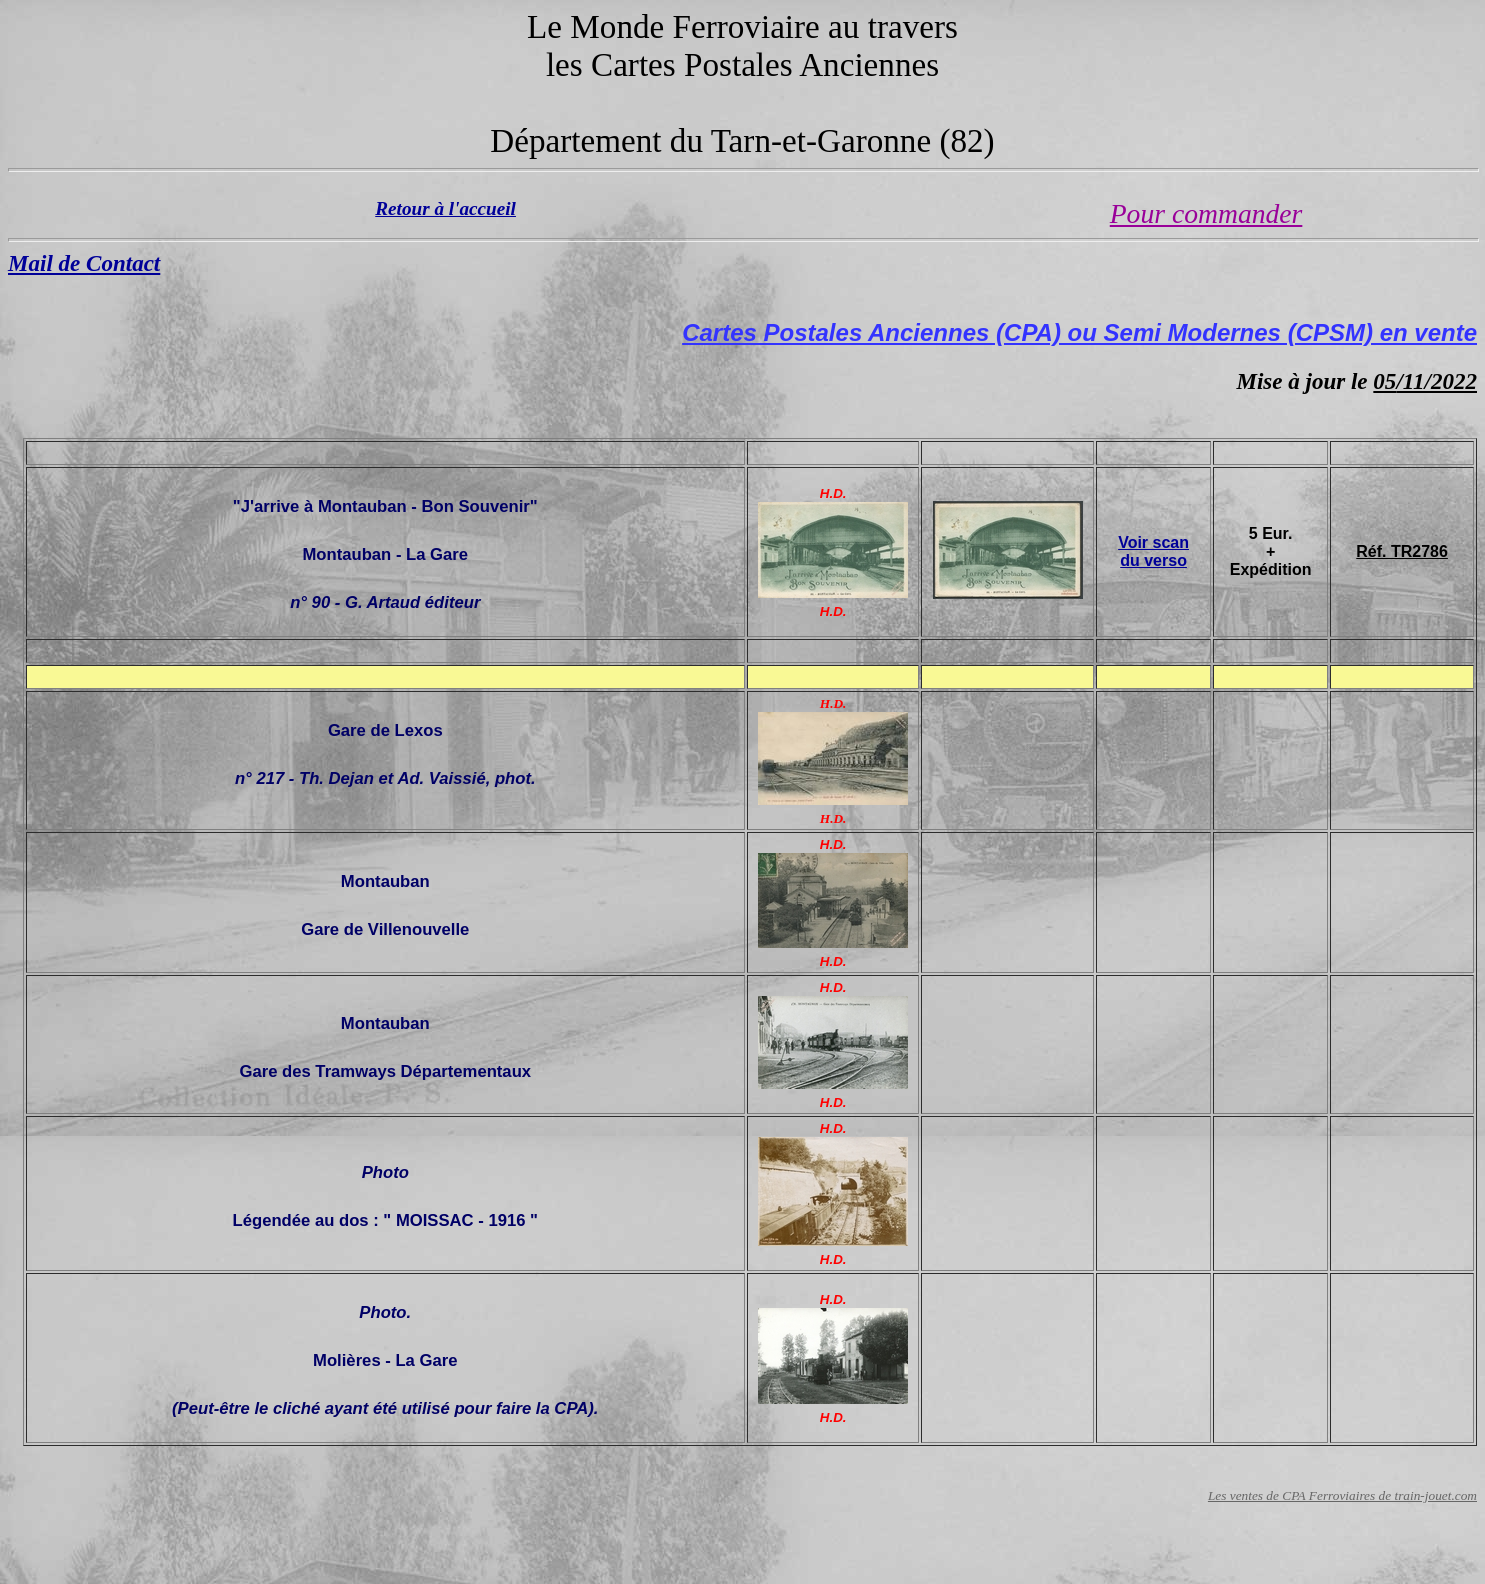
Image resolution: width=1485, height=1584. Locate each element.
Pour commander (1206, 213)
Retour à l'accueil (445, 208)
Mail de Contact (84, 263)
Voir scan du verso (1153, 551)
